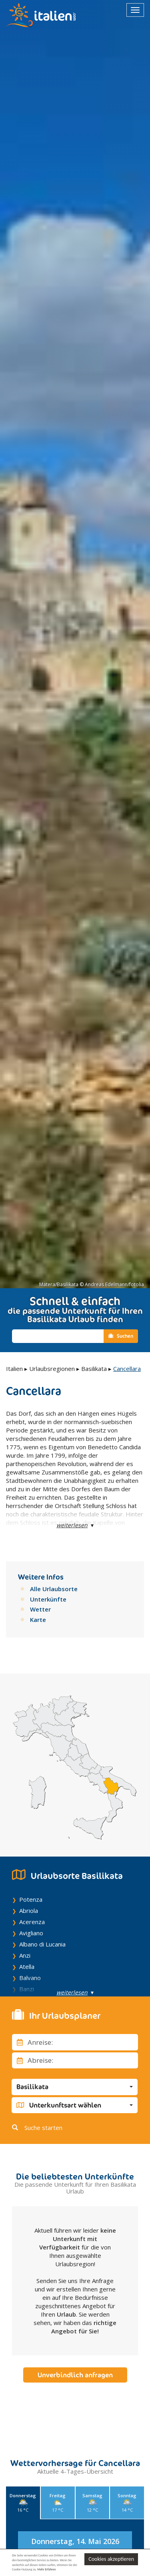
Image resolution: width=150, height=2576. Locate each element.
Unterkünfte (48, 1599)
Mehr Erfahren (46, 2569)
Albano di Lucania (42, 1944)
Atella (26, 1966)
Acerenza (32, 1922)
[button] (75, 2087)
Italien (14, 1369)
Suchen (120, 1336)
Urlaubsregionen (52, 1369)
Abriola (28, 1911)
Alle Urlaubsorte (54, 1589)
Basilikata (94, 1369)
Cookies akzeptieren (111, 2559)
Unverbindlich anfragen (75, 2375)
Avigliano (31, 1933)
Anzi (24, 1955)
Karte (38, 1620)
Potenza (30, 1899)
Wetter (40, 1609)
